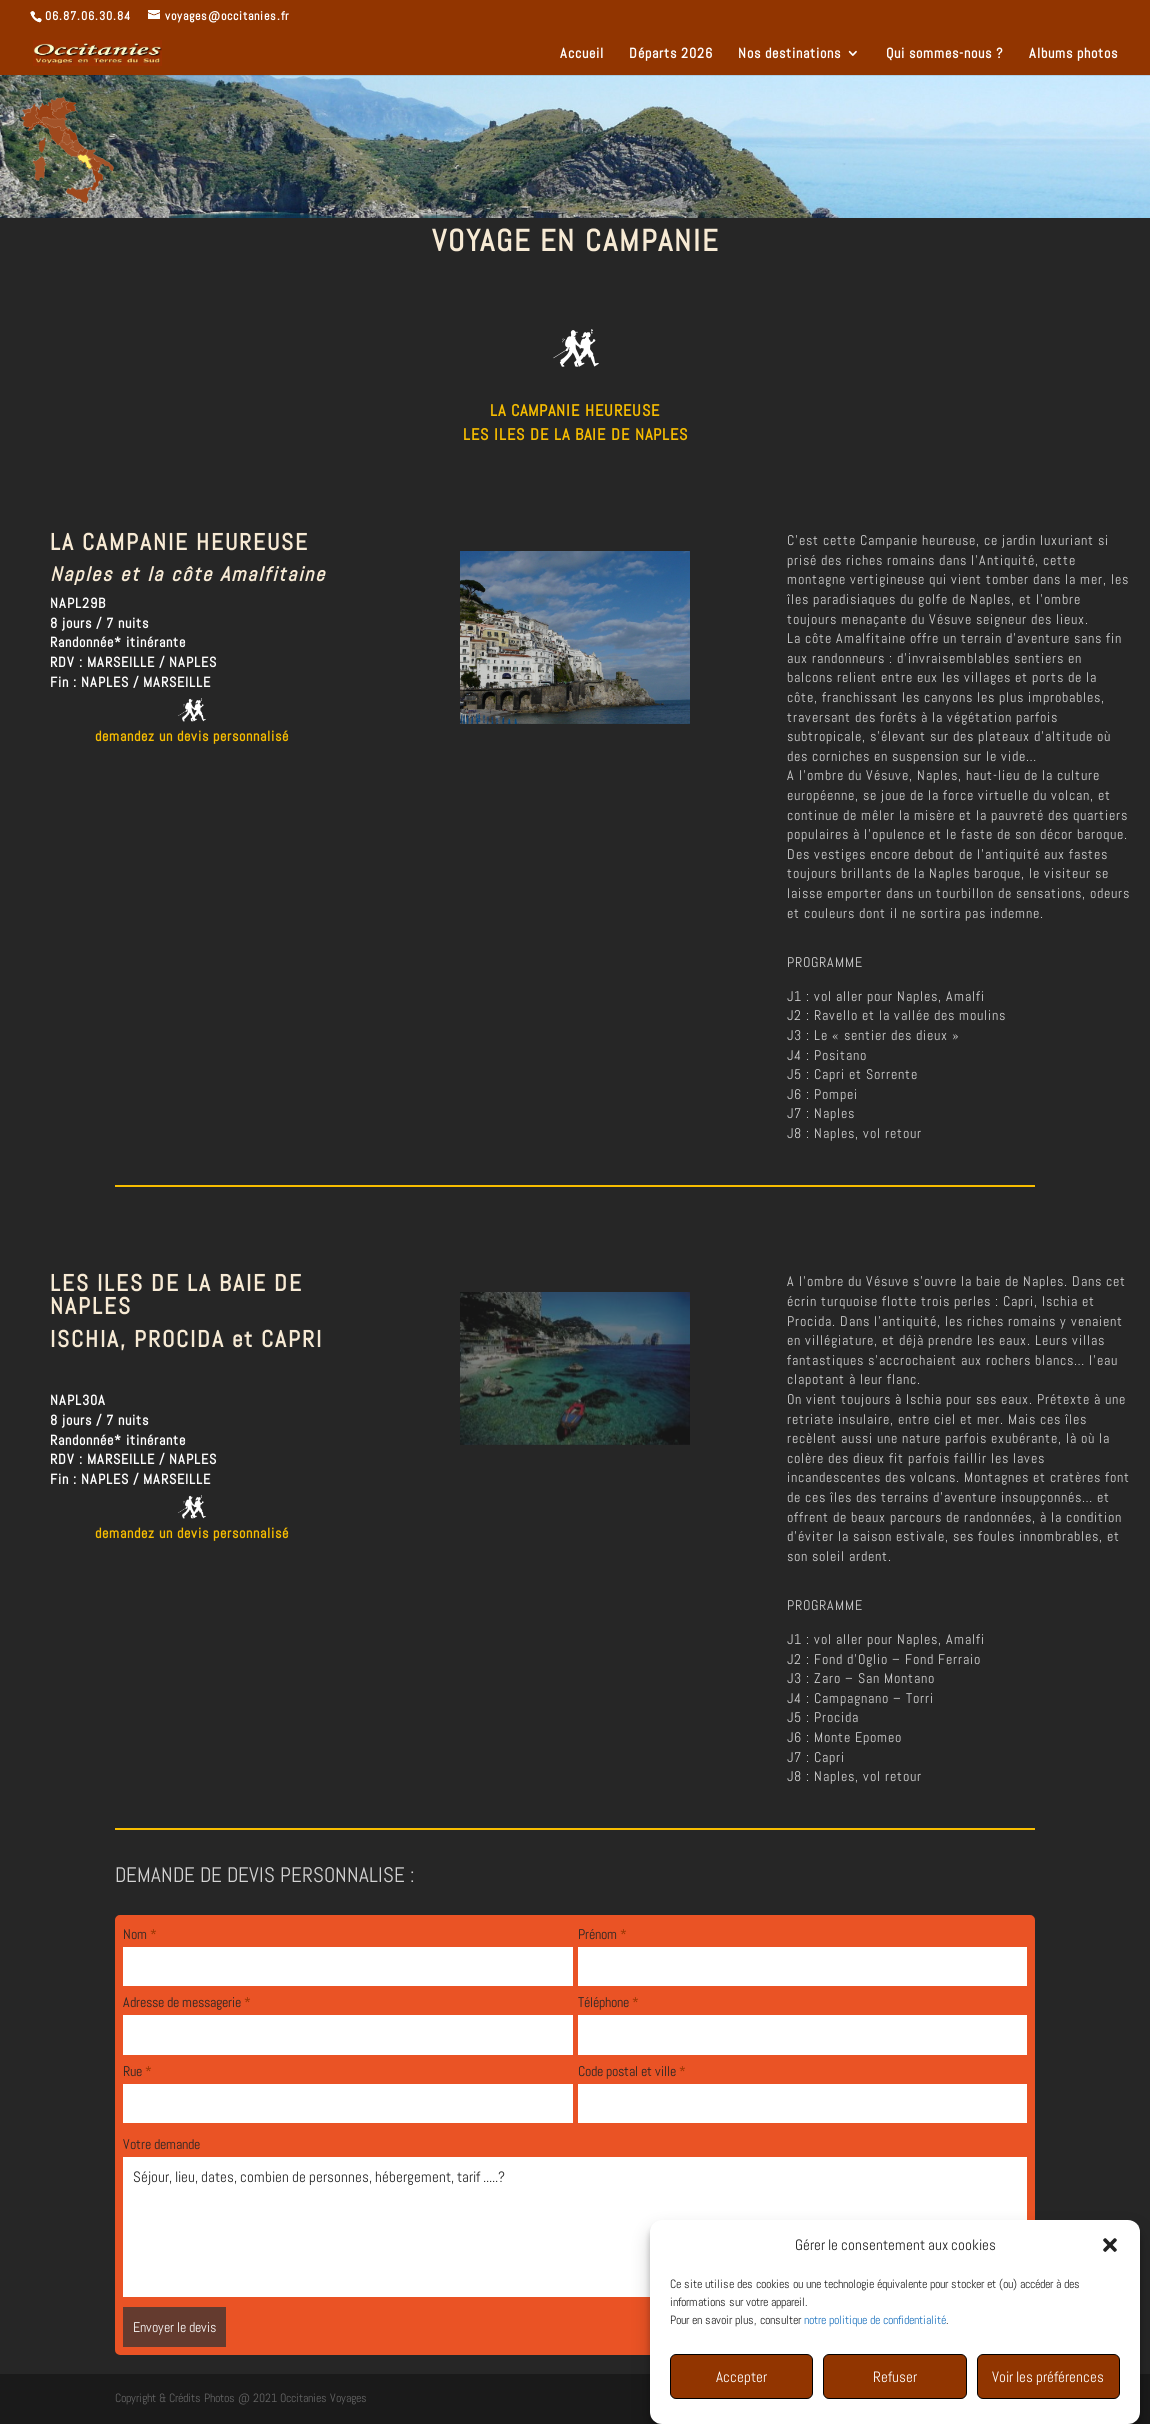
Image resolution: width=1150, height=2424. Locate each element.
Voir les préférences (1048, 2379)
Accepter (741, 2379)
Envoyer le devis (174, 2327)
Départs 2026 (671, 54)
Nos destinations (789, 54)
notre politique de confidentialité (875, 2323)
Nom (140, 1934)
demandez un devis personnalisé (192, 736)
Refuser (895, 2379)
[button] (1110, 2248)
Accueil (582, 54)
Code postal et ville (632, 2071)
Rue (137, 2071)
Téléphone (608, 2002)
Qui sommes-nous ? (945, 54)
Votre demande (161, 2144)
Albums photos (1073, 54)
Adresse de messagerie (187, 2002)
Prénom (602, 1934)
